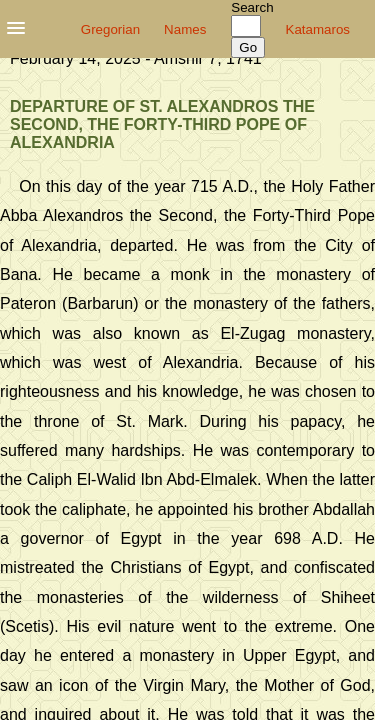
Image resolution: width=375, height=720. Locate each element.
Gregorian (110, 29)
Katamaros (318, 29)
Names (185, 29)
